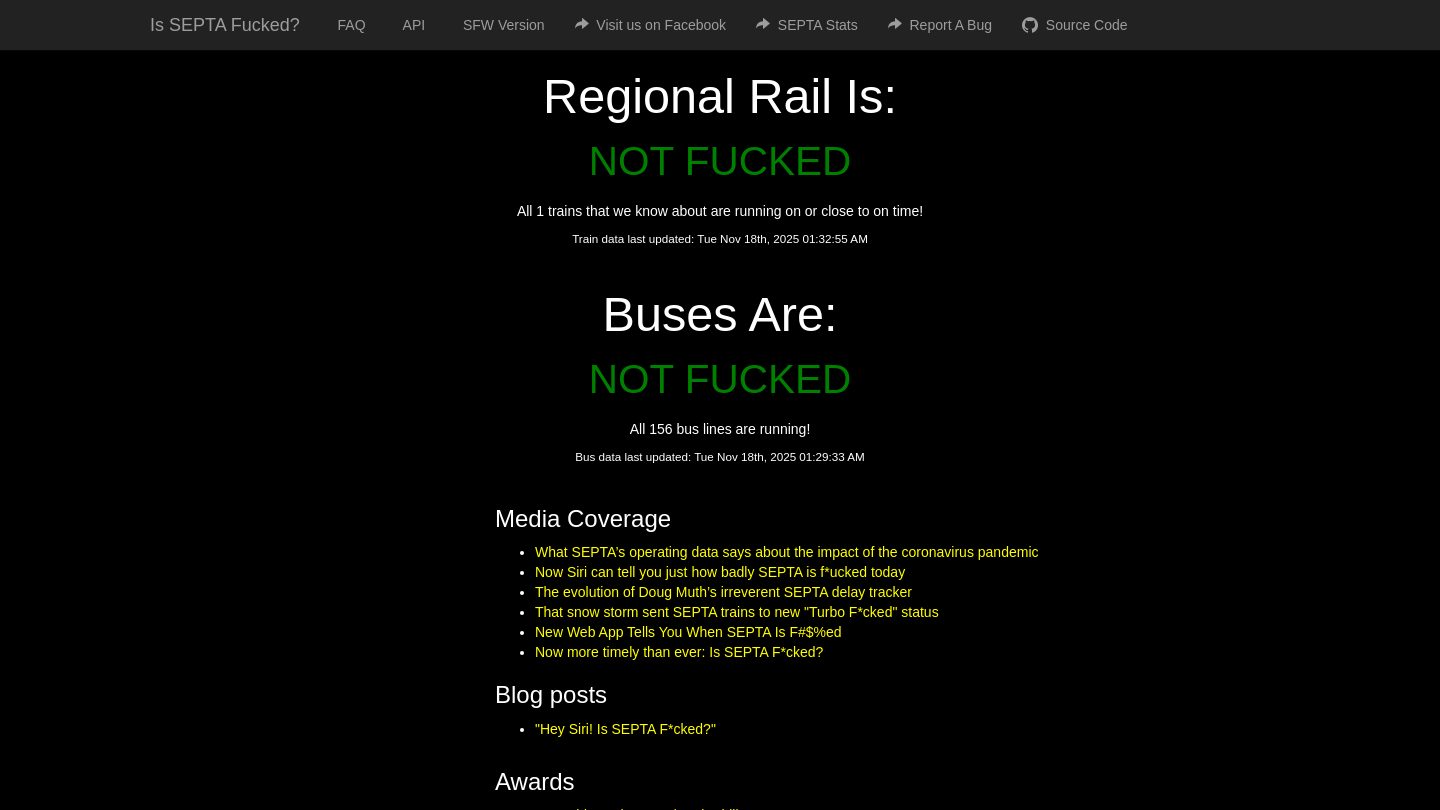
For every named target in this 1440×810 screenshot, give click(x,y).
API (411, 25)
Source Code (1075, 25)
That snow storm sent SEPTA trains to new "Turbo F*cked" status (737, 612)
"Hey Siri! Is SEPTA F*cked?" (625, 729)
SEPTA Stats (807, 25)
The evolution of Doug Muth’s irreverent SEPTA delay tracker (723, 592)
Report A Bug (940, 25)
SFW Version (499, 25)
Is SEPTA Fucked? (225, 25)
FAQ (348, 25)
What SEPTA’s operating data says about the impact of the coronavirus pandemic (787, 552)
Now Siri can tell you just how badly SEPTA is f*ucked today (720, 572)
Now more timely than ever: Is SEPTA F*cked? (679, 652)
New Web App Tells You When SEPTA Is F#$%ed (688, 632)
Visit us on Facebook (650, 25)
